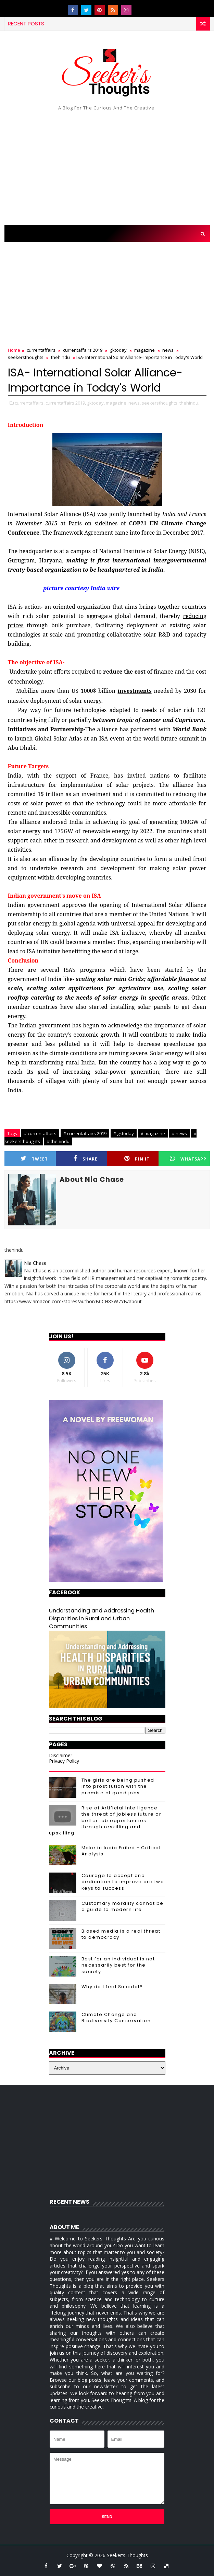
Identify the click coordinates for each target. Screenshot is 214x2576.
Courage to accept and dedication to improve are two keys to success (122, 1881)
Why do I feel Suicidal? (112, 1986)
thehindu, (189, 403)
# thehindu (58, 1141)
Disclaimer (60, 1755)
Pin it (137, 1158)
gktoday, (96, 403)
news (168, 350)
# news (179, 1133)
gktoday (118, 350)
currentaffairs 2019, (66, 403)
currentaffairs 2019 (82, 350)
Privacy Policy (64, 1761)
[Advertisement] (107, 166)
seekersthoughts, (160, 403)
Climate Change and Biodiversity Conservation (116, 2017)
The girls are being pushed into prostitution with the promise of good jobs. (117, 1786)
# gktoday (123, 1133)
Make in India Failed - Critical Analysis (121, 1850)
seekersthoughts (25, 357)
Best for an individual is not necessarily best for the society (118, 1965)
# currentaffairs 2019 (84, 1133)
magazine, (116, 403)
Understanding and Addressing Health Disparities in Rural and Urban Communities (101, 1618)
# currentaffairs (40, 1133)
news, (134, 403)
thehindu (60, 357)
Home (14, 350)
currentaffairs (41, 350)
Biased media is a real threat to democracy (121, 1934)
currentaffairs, (30, 403)
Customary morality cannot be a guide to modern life (122, 1906)
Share (86, 1158)
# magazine (153, 1133)
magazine (144, 350)
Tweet (34, 1158)
